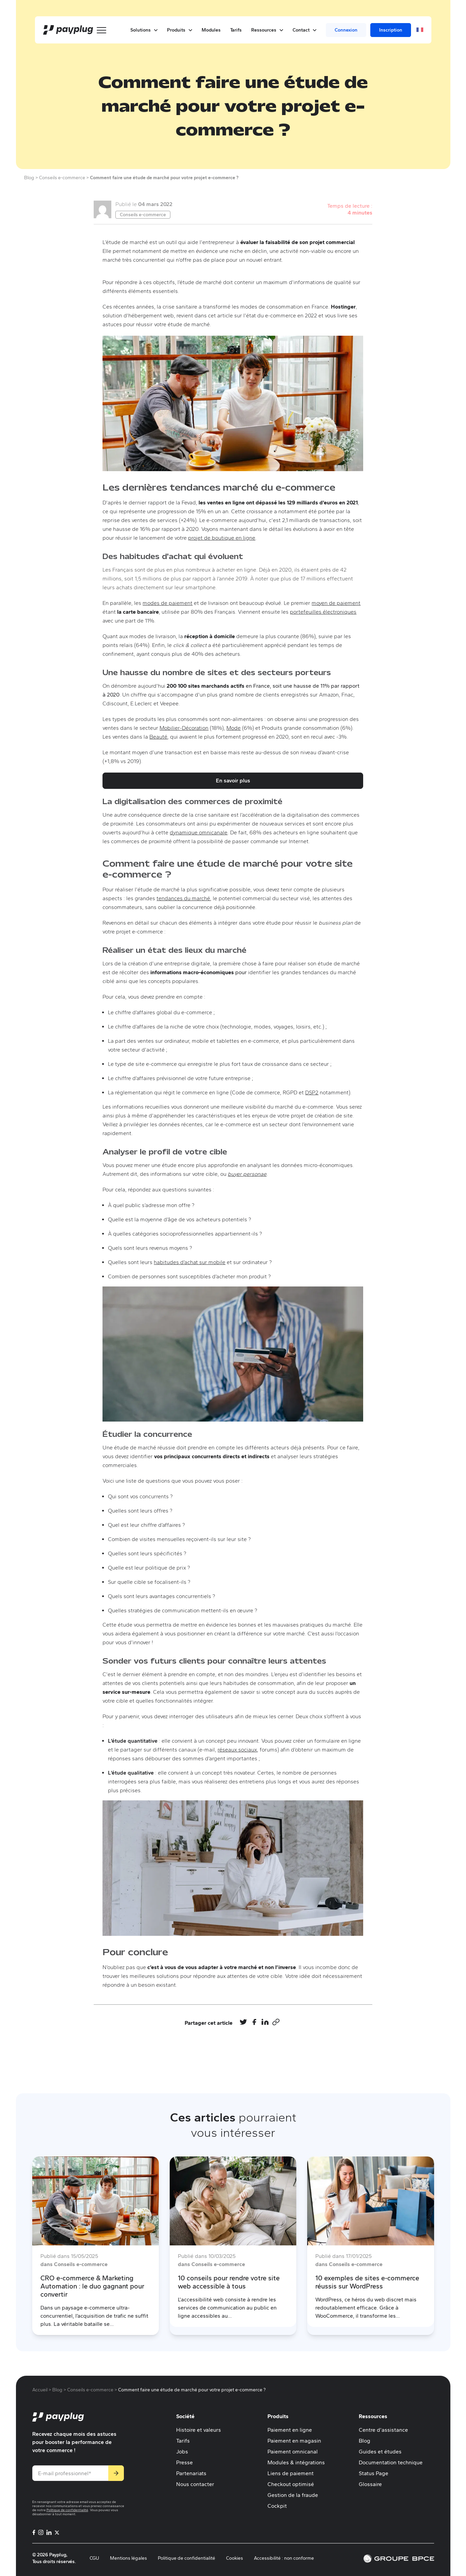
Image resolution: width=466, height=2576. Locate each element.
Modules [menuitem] (211, 30)
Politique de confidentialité (67, 2510)
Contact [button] (304, 30)
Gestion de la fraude (292, 2495)
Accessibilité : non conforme (284, 2558)
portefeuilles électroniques (323, 612)
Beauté (158, 737)
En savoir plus (233, 780)
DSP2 (311, 1092)
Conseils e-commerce (143, 215)
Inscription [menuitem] (390, 30)
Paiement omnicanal (292, 2451)
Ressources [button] (267, 30)
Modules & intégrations (296, 2462)
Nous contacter (195, 2484)
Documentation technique (391, 2462)
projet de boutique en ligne (221, 538)
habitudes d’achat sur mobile (189, 1262)
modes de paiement (167, 603)
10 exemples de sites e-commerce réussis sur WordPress (367, 2282)
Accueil (40, 2390)
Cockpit (277, 2506)
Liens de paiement (290, 2473)
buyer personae (247, 1174)
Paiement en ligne (289, 2430)
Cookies (234, 2558)
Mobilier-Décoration (184, 728)
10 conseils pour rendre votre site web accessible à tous (229, 2282)
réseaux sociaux (237, 1749)
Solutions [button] (143, 30)
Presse (184, 2462)
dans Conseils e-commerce (74, 2264)
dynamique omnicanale (198, 832)
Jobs (182, 2451)
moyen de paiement (336, 603)
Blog (364, 2441)
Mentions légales (128, 2558)
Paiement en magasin (294, 2441)
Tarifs (183, 2441)
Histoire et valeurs (198, 2430)
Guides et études (380, 2451)
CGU (94, 2558)
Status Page (373, 2473)
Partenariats (191, 2473)
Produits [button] (179, 30)
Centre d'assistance (383, 2430)
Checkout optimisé (290, 2484)
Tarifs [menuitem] (236, 30)
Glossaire (370, 2484)
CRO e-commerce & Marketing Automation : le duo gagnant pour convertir (92, 2286)
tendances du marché (183, 898)
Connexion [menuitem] (346, 30)
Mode (233, 728)
